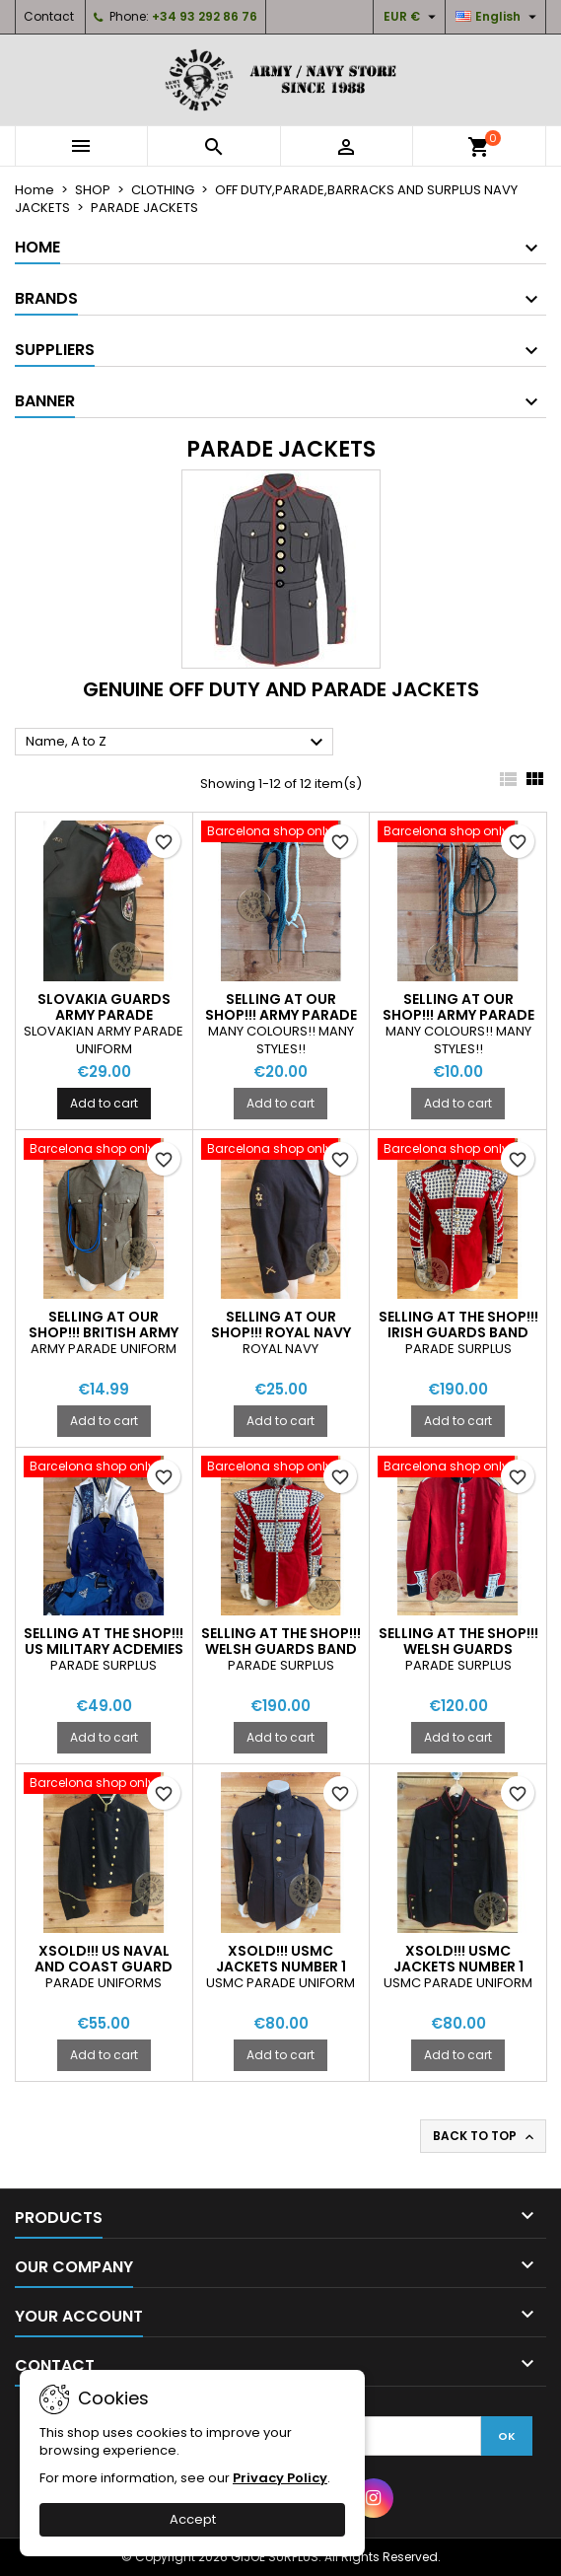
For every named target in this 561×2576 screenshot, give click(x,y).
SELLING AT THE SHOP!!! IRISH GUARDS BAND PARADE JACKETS (458, 1332)
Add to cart (104, 1103)
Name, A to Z (177, 742)
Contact (49, 16)
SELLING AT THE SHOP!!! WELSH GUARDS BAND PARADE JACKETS (281, 1649)
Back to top (485, 2136)
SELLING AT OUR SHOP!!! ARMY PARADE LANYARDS (281, 1014)
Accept (193, 2519)
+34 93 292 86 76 (204, 16)
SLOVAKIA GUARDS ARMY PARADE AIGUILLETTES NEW (104, 1014)
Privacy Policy (280, 2478)
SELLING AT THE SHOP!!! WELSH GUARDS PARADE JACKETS (458, 1649)
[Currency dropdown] (412, 17)
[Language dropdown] (498, 17)
